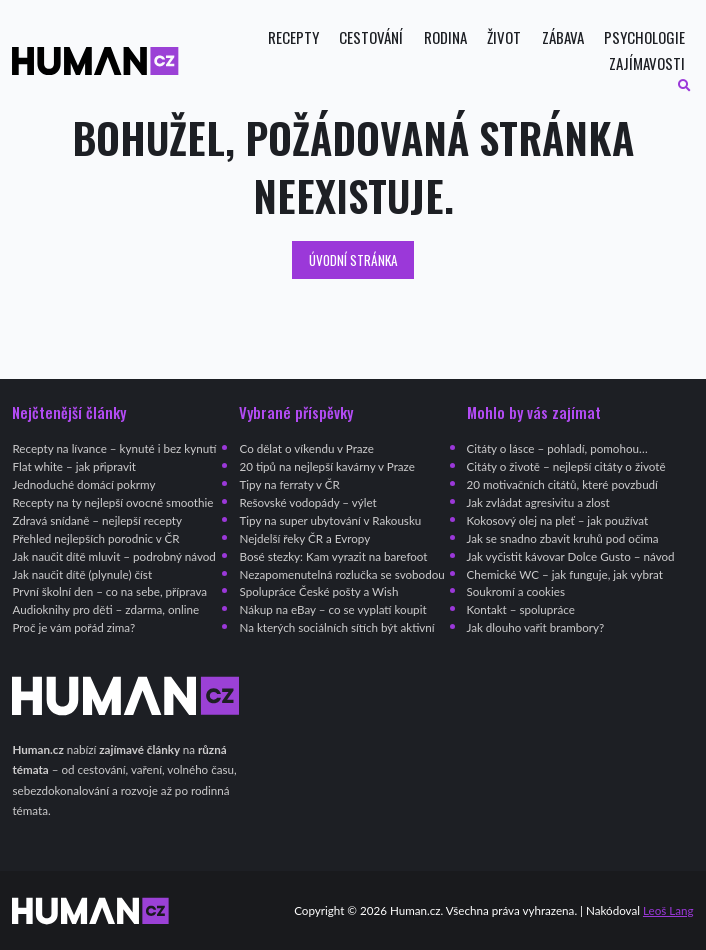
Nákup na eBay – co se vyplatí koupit (332, 609)
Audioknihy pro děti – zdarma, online (105, 609)
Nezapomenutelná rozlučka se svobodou (341, 574)
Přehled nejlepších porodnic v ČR (95, 538)
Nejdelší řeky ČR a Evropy (304, 538)
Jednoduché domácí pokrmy (83, 484)
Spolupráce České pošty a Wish (318, 591)
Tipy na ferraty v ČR (289, 484)
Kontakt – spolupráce (521, 609)
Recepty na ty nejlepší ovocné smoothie (112, 502)
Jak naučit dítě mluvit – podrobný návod (113, 556)
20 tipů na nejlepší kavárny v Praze (326, 466)
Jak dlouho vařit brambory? (536, 627)
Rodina (445, 37)
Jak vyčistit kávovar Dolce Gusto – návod (571, 556)
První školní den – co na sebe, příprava (109, 591)
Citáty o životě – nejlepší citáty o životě (566, 466)
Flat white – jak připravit (73, 466)
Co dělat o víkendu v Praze (306, 448)
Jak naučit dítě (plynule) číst (82, 574)
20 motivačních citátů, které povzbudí (562, 484)
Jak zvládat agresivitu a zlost (538, 502)
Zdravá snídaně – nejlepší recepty (97, 520)
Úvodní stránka (353, 260)
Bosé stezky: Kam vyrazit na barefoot (333, 556)
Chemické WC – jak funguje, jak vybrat (565, 574)
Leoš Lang (668, 910)
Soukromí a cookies (516, 591)
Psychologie (644, 37)
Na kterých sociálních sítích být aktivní (336, 627)
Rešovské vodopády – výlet (307, 502)
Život (504, 37)
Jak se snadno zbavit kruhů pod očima (563, 538)
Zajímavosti (647, 63)
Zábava (563, 37)
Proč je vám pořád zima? (73, 627)
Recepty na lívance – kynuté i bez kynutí (114, 448)
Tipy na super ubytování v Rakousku (330, 520)
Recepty (293, 37)
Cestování (371, 37)
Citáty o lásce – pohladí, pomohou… (557, 448)
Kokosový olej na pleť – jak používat (558, 520)
